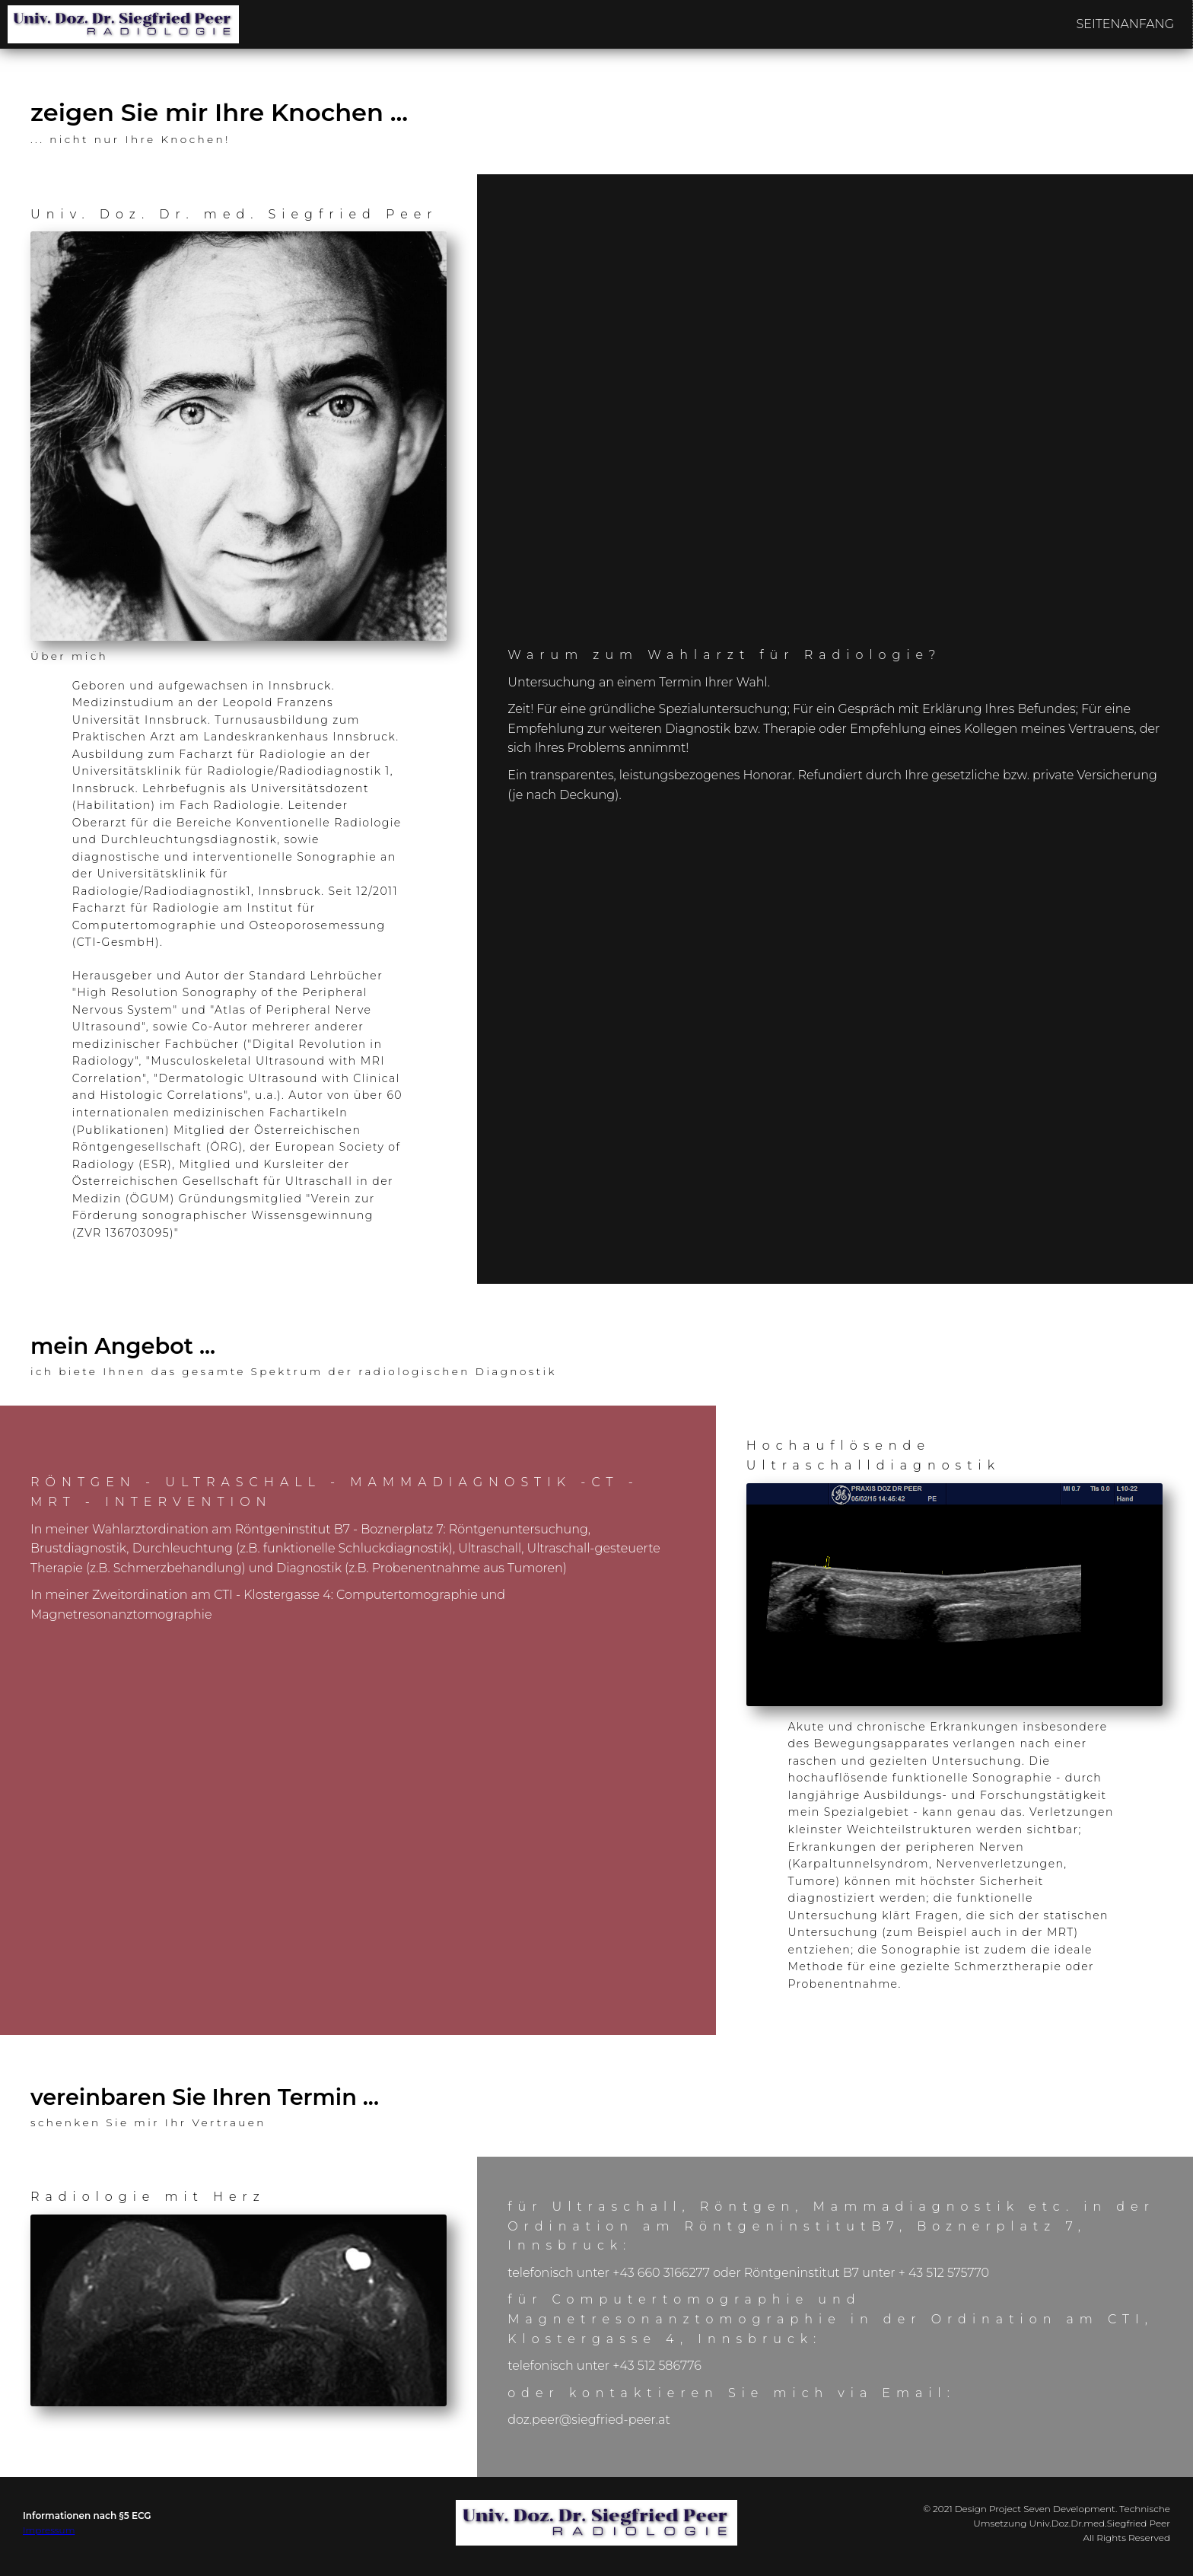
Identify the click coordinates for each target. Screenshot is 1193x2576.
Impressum (49, 2530)
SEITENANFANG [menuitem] (1125, 24)
